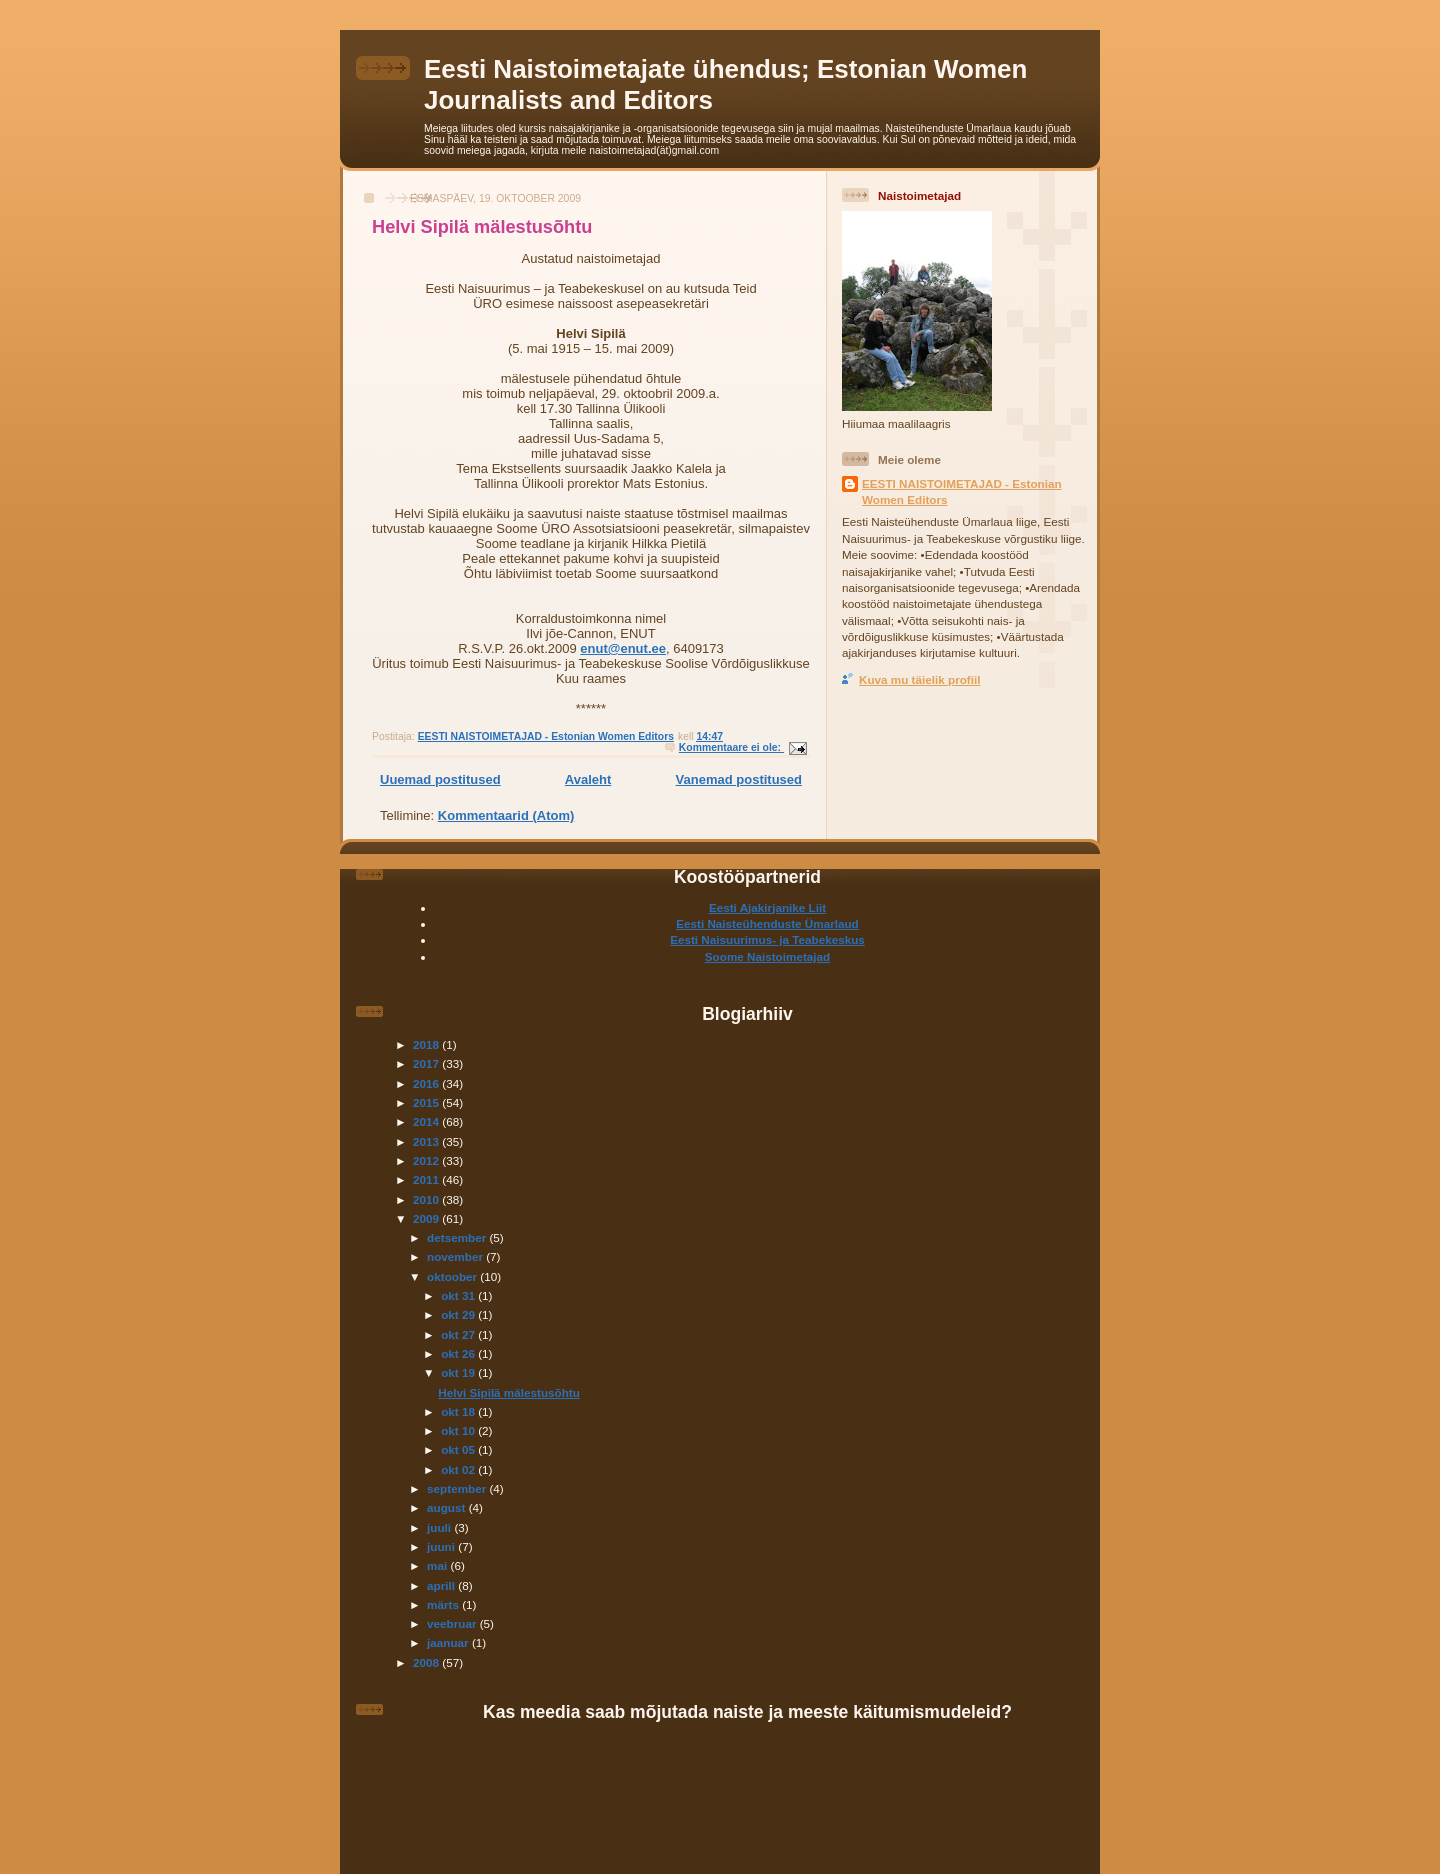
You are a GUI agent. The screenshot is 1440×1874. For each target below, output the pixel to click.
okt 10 (459, 1430)
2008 (427, 1662)
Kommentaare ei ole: (731, 747)
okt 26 (459, 1353)
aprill (442, 1585)
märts (444, 1604)
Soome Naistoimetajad (767, 956)
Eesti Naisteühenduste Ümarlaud (767, 923)
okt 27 (459, 1334)
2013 (427, 1141)
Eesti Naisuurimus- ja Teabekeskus (767, 939)
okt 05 (459, 1449)
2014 (427, 1121)
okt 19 (459, 1372)
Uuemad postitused (440, 779)
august (448, 1507)
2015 (427, 1102)
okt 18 (459, 1411)
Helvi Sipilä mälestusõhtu (482, 227)
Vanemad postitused (739, 779)
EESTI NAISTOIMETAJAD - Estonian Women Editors (962, 491)
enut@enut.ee (623, 648)
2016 (427, 1083)
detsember (458, 1237)
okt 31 (459, 1295)
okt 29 (459, 1314)
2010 (427, 1199)
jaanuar (449, 1642)
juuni (442, 1546)
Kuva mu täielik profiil (919, 679)
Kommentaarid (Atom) (506, 815)
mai (438, 1565)
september (458, 1488)
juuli (440, 1527)
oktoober (453, 1276)
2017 (427, 1063)
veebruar (453, 1623)
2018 (427, 1044)
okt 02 (459, 1469)
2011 (427, 1179)
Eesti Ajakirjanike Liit (767, 907)
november (456, 1256)
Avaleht (588, 779)
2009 (427, 1218)
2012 (427, 1160)
